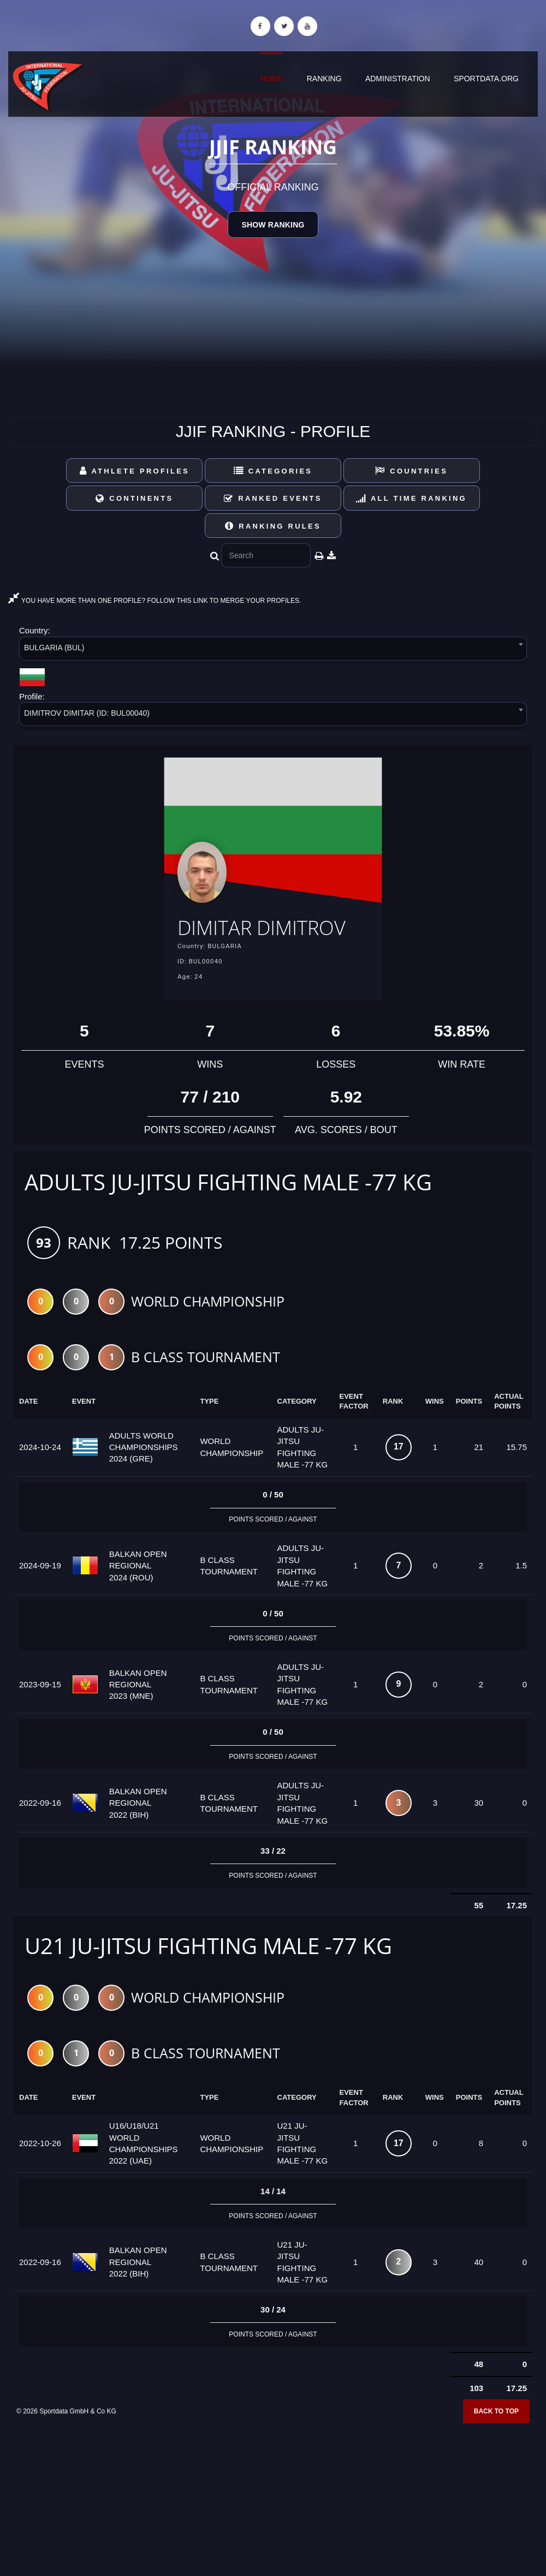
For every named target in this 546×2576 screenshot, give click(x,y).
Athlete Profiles (134, 471)
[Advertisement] (273, 2497)
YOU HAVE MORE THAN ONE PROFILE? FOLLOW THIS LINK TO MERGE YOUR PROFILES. (154, 600)
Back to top (496, 2413)
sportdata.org (486, 78)
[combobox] (273, 650)
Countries (411, 471)
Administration (397, 78)
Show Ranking (272, 224)
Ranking (324, 78)
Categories (273, 471)
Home (271, 78)
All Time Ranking (411, 498)
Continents (134, 498)
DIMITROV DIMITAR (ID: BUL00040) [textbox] (87, 713)
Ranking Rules (273, 526)
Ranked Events (273, 498)
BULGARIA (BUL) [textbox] (54, 647)
